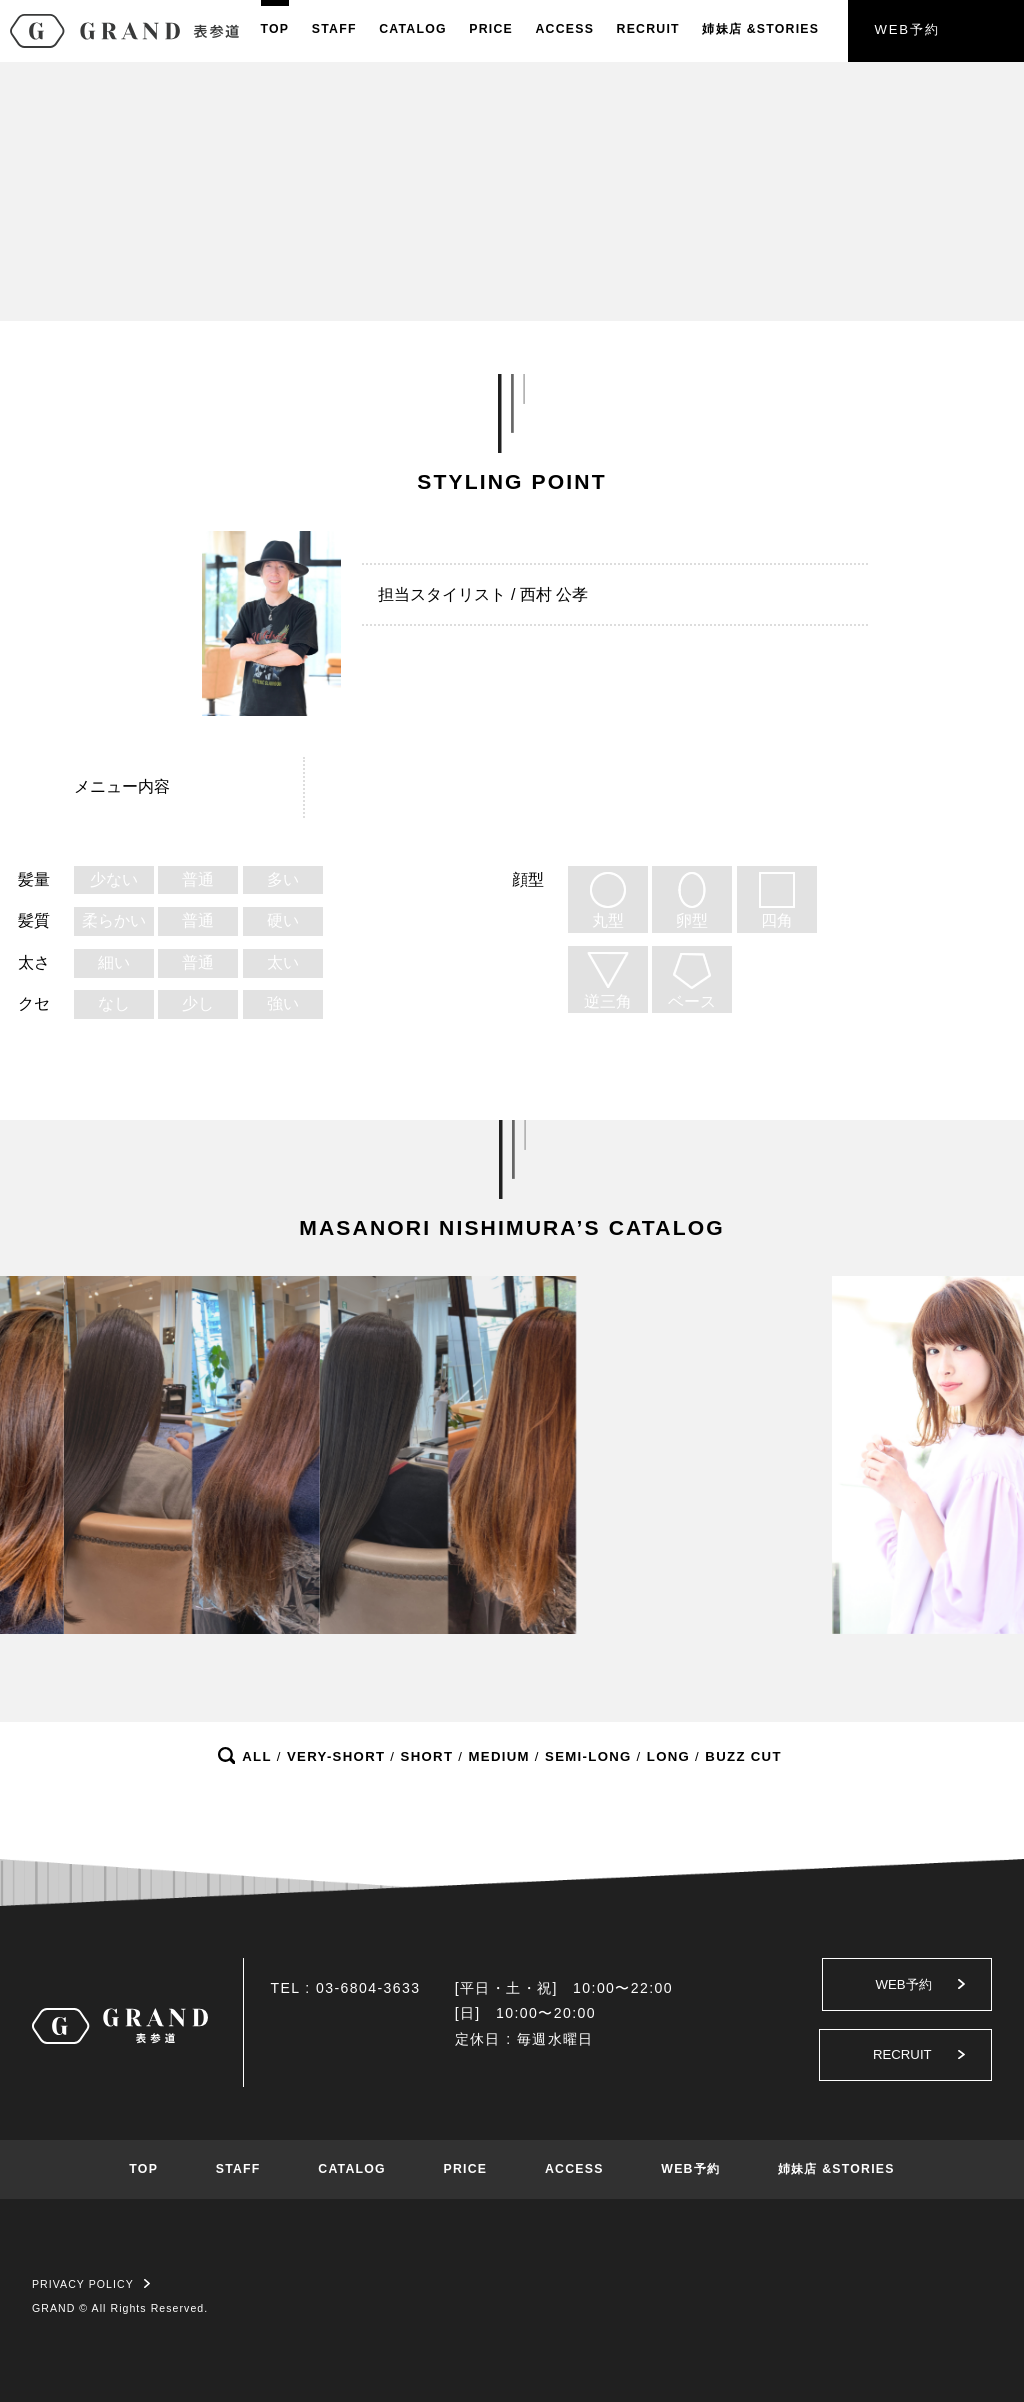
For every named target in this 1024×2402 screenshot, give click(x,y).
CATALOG (413, 29)
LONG (668, 1756)
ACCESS (564, 29)
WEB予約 (906, 29)
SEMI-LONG (588, 1756)
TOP (275, 29)
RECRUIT (648, 29)
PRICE (491, 29)
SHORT (427, 1756)
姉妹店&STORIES (760, 29)
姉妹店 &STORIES (836, 2169)
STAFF (334, 29)
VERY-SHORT (336, 1756)
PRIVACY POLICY (91, 2284)
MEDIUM (498, 1756)
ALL (257, 1756)
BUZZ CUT (743, 1756)
